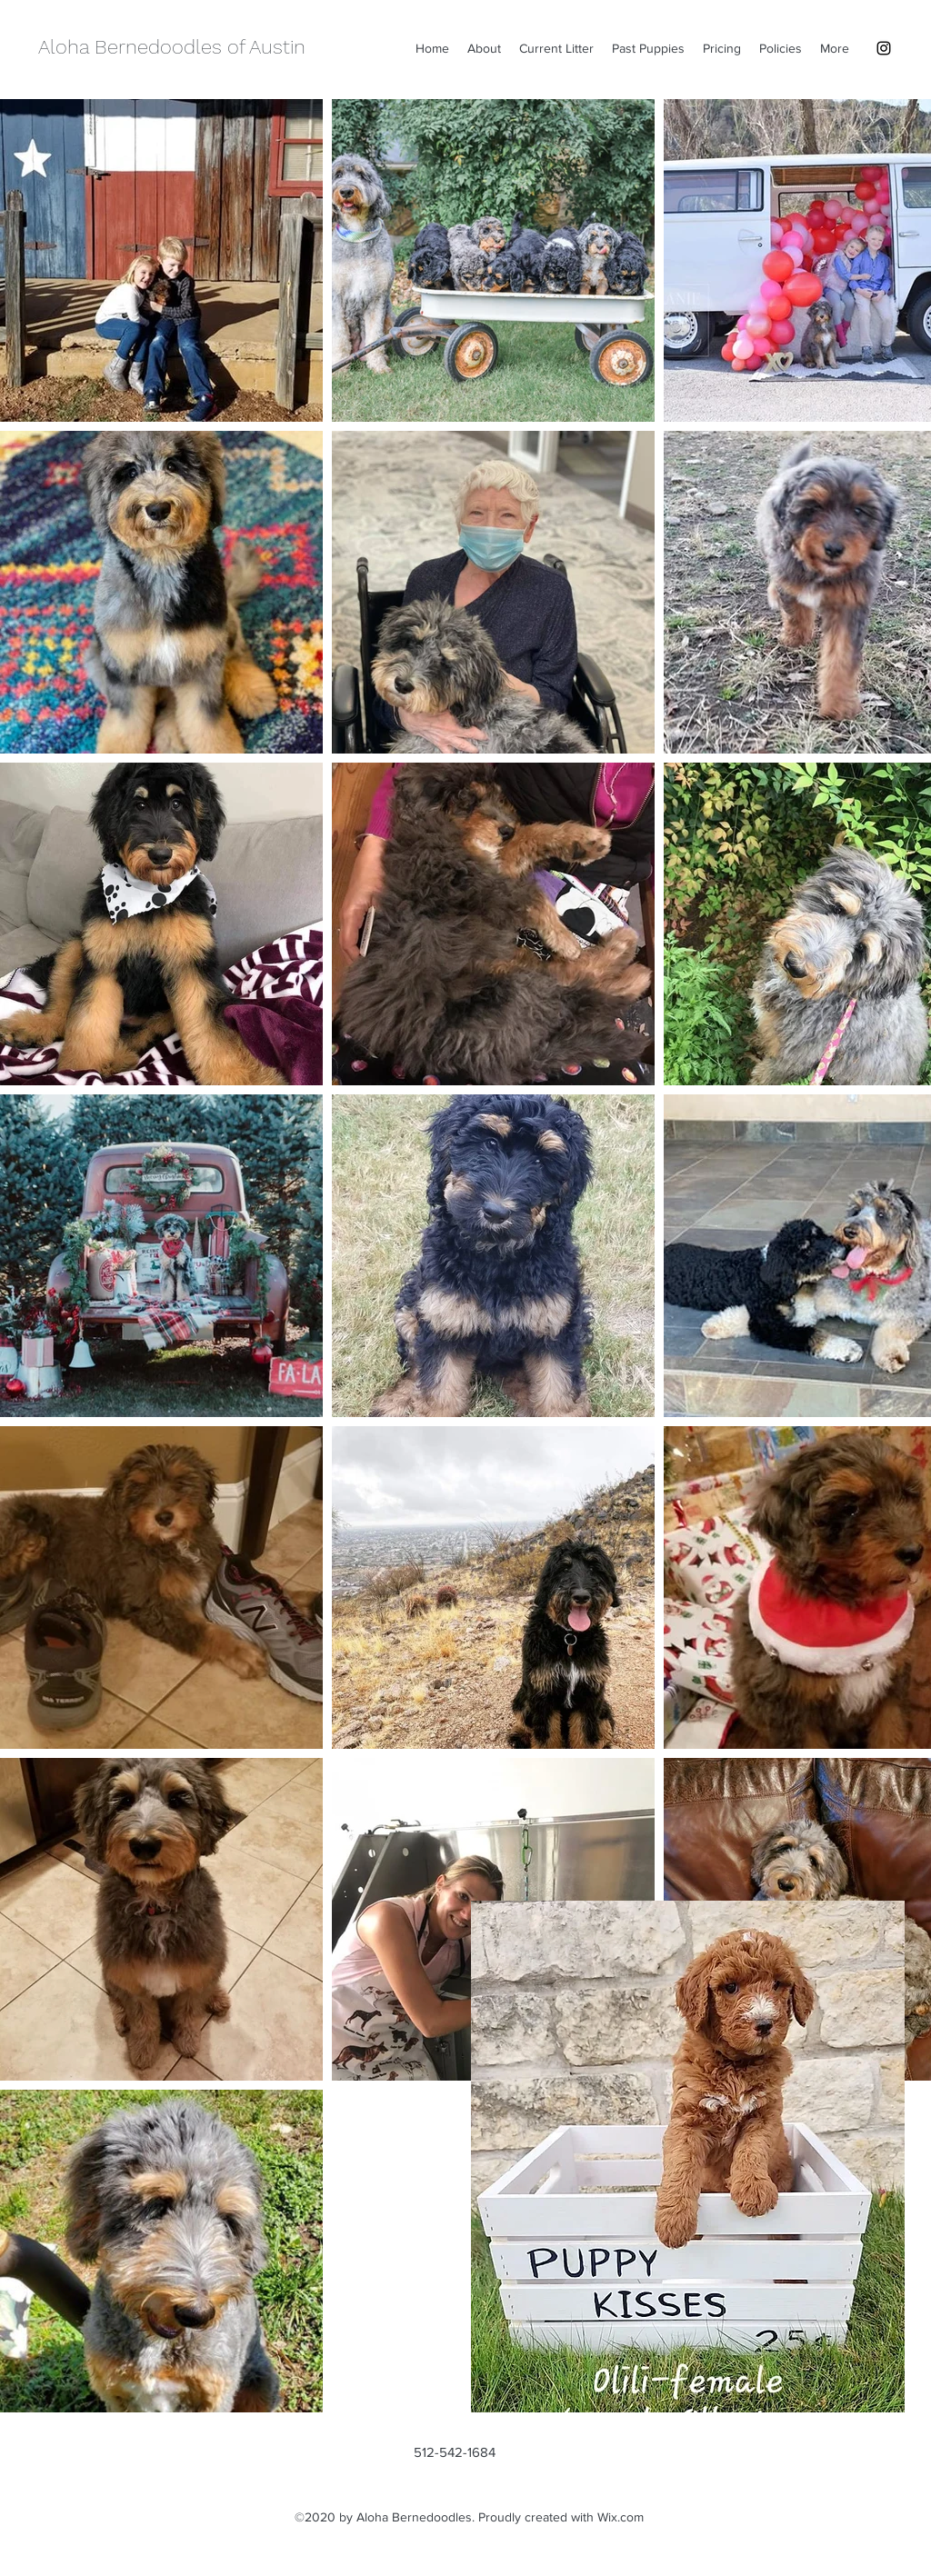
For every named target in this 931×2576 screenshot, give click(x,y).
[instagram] (884, 48)
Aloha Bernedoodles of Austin (171, 46)
